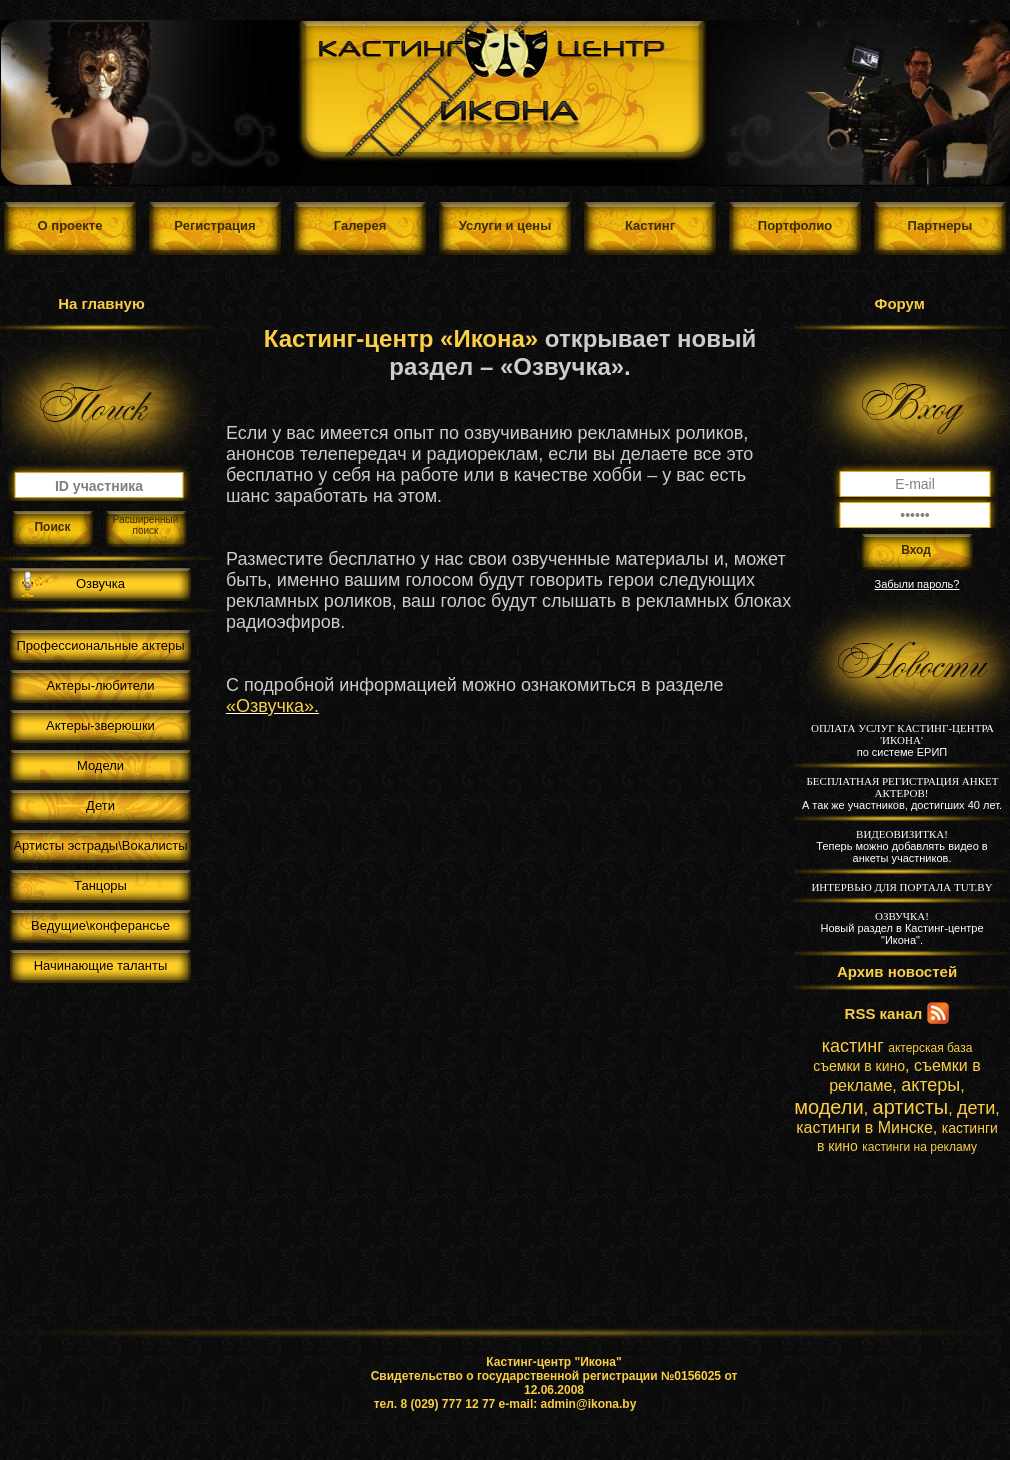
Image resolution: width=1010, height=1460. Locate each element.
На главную (101, 303)
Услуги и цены (505, 225)
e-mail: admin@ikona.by (568, 1404)
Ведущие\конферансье (100, 925)
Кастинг (650, 225)
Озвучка (100, 583)
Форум (900, 303)
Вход (916, 550)
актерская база (930, 1048)
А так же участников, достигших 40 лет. (902, 793)
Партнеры (940, 225)
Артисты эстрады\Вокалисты (100, 845)
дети (976, 1108)
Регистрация (214, 225)
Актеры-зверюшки (100, 725)
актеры (930, 1085)
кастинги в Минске (864, 1127)
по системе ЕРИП (902, 740)
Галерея (360, 225)
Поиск (52, 527)
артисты (911, 1107)
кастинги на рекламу (919, 1147)
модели (828, 1107)
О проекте (70, 225)
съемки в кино (859, 1066)
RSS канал (884, 1013)
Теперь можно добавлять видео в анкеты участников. (901, 846)
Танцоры (100, 885)
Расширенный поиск (145, 525)
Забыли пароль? (917, 584)
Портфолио (795, 225)
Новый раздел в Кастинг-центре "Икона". (901, 928)
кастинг (853, 1046)
